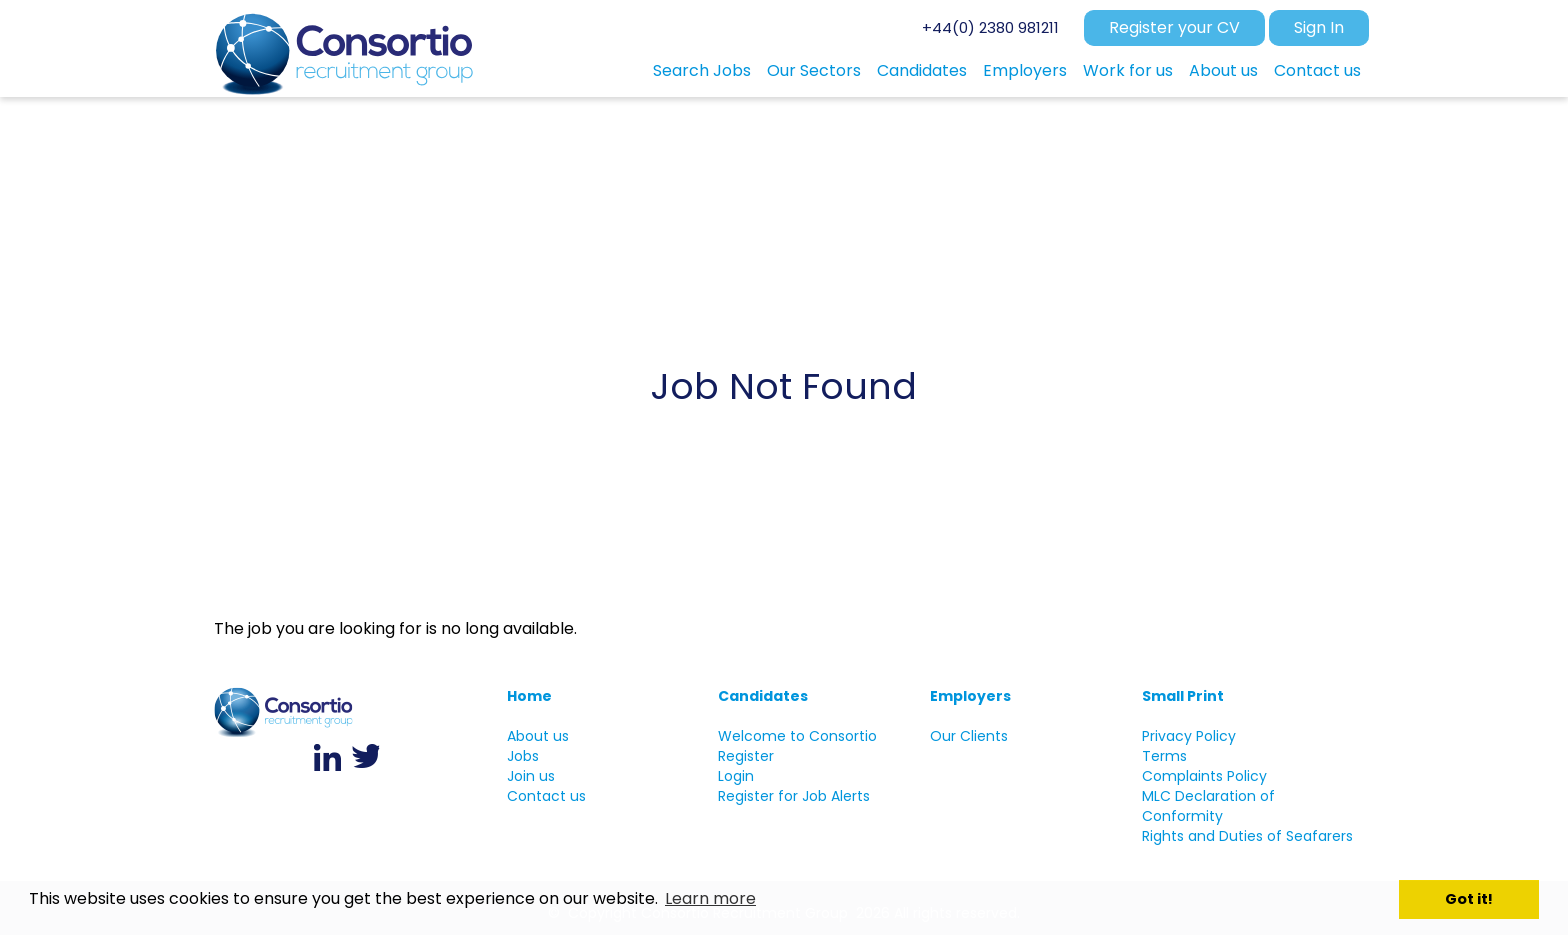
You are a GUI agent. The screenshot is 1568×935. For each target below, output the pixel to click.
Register (746, 756)
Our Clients (969, 736)
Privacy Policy (1189, 736)
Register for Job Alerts (794, 796)
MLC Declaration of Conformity (1208, 806)
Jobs (523, 756)
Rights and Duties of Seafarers (1247, 836)
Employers (970, 696)
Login (736, 776)
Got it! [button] (1469, 899)
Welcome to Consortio (797, 736)
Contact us (546, 796)
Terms (1164, 756)
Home (529, 696)
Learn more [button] (710, 898)
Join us (531, 776)
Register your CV (1174, 27)
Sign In (1319, 27)
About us (538, 736)
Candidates (763, 696)
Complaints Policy (1204, 776)
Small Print (1183, 696)
